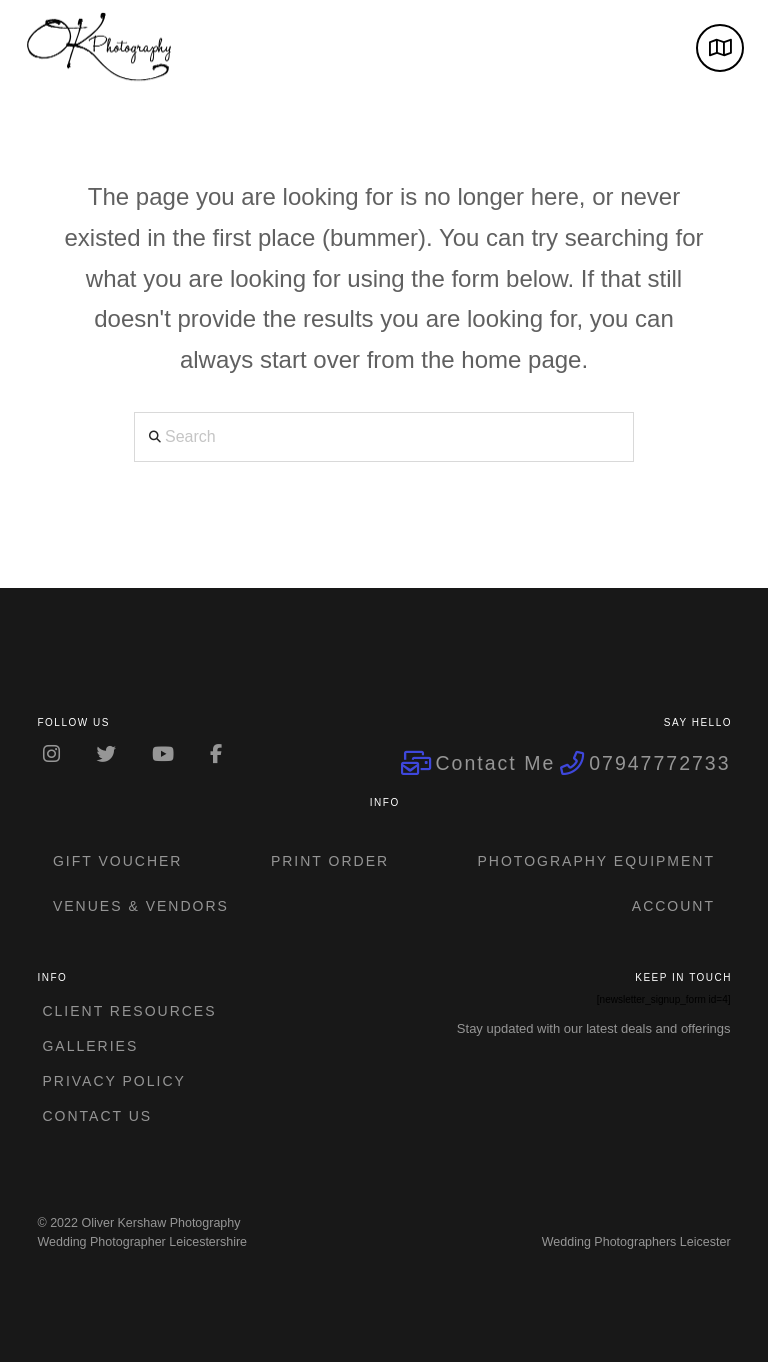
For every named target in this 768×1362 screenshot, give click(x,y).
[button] (720, 48)
